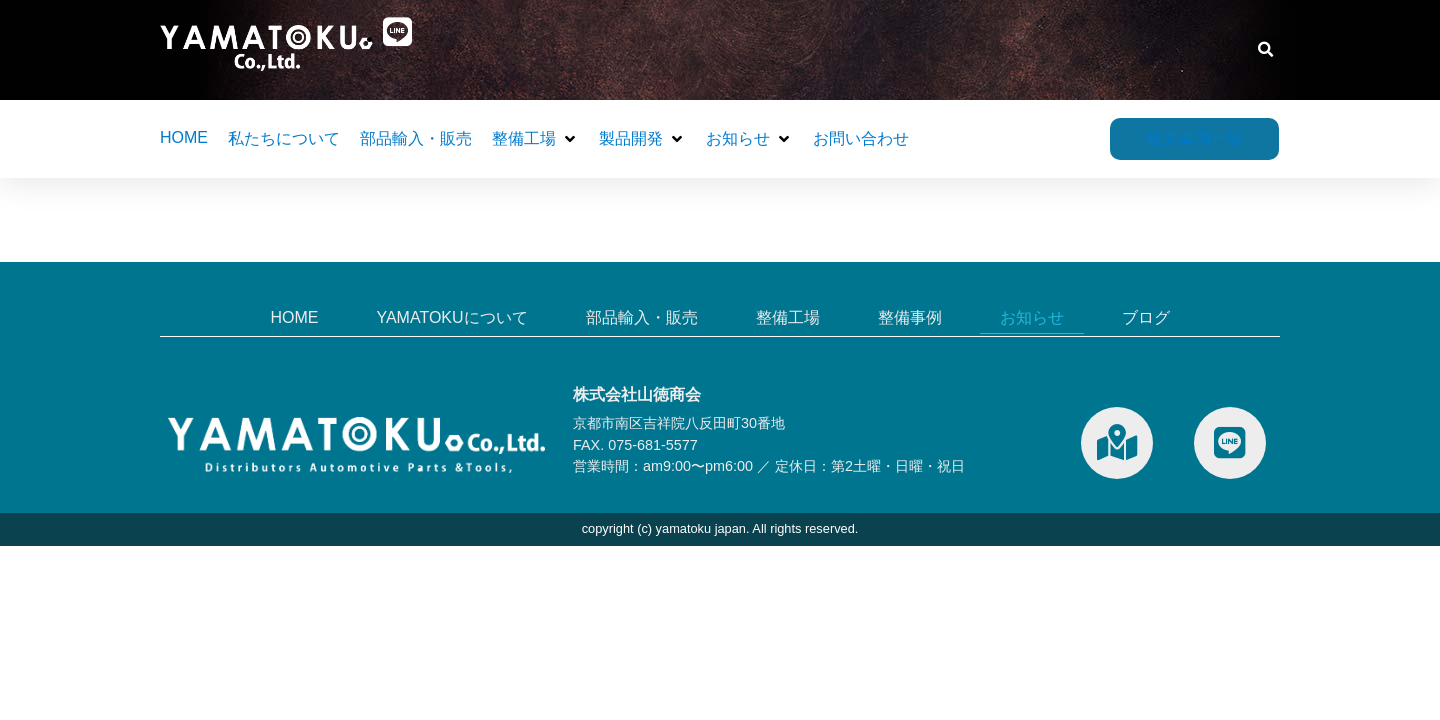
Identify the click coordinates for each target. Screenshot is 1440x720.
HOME (294, 317)
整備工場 (788, 317)
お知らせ (1032, 317)
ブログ (1146, 317)
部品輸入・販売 (642, 317)
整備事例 (910, 317)
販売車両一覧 (1195, 134)
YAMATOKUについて (451, 317)
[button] (1266, 50)
